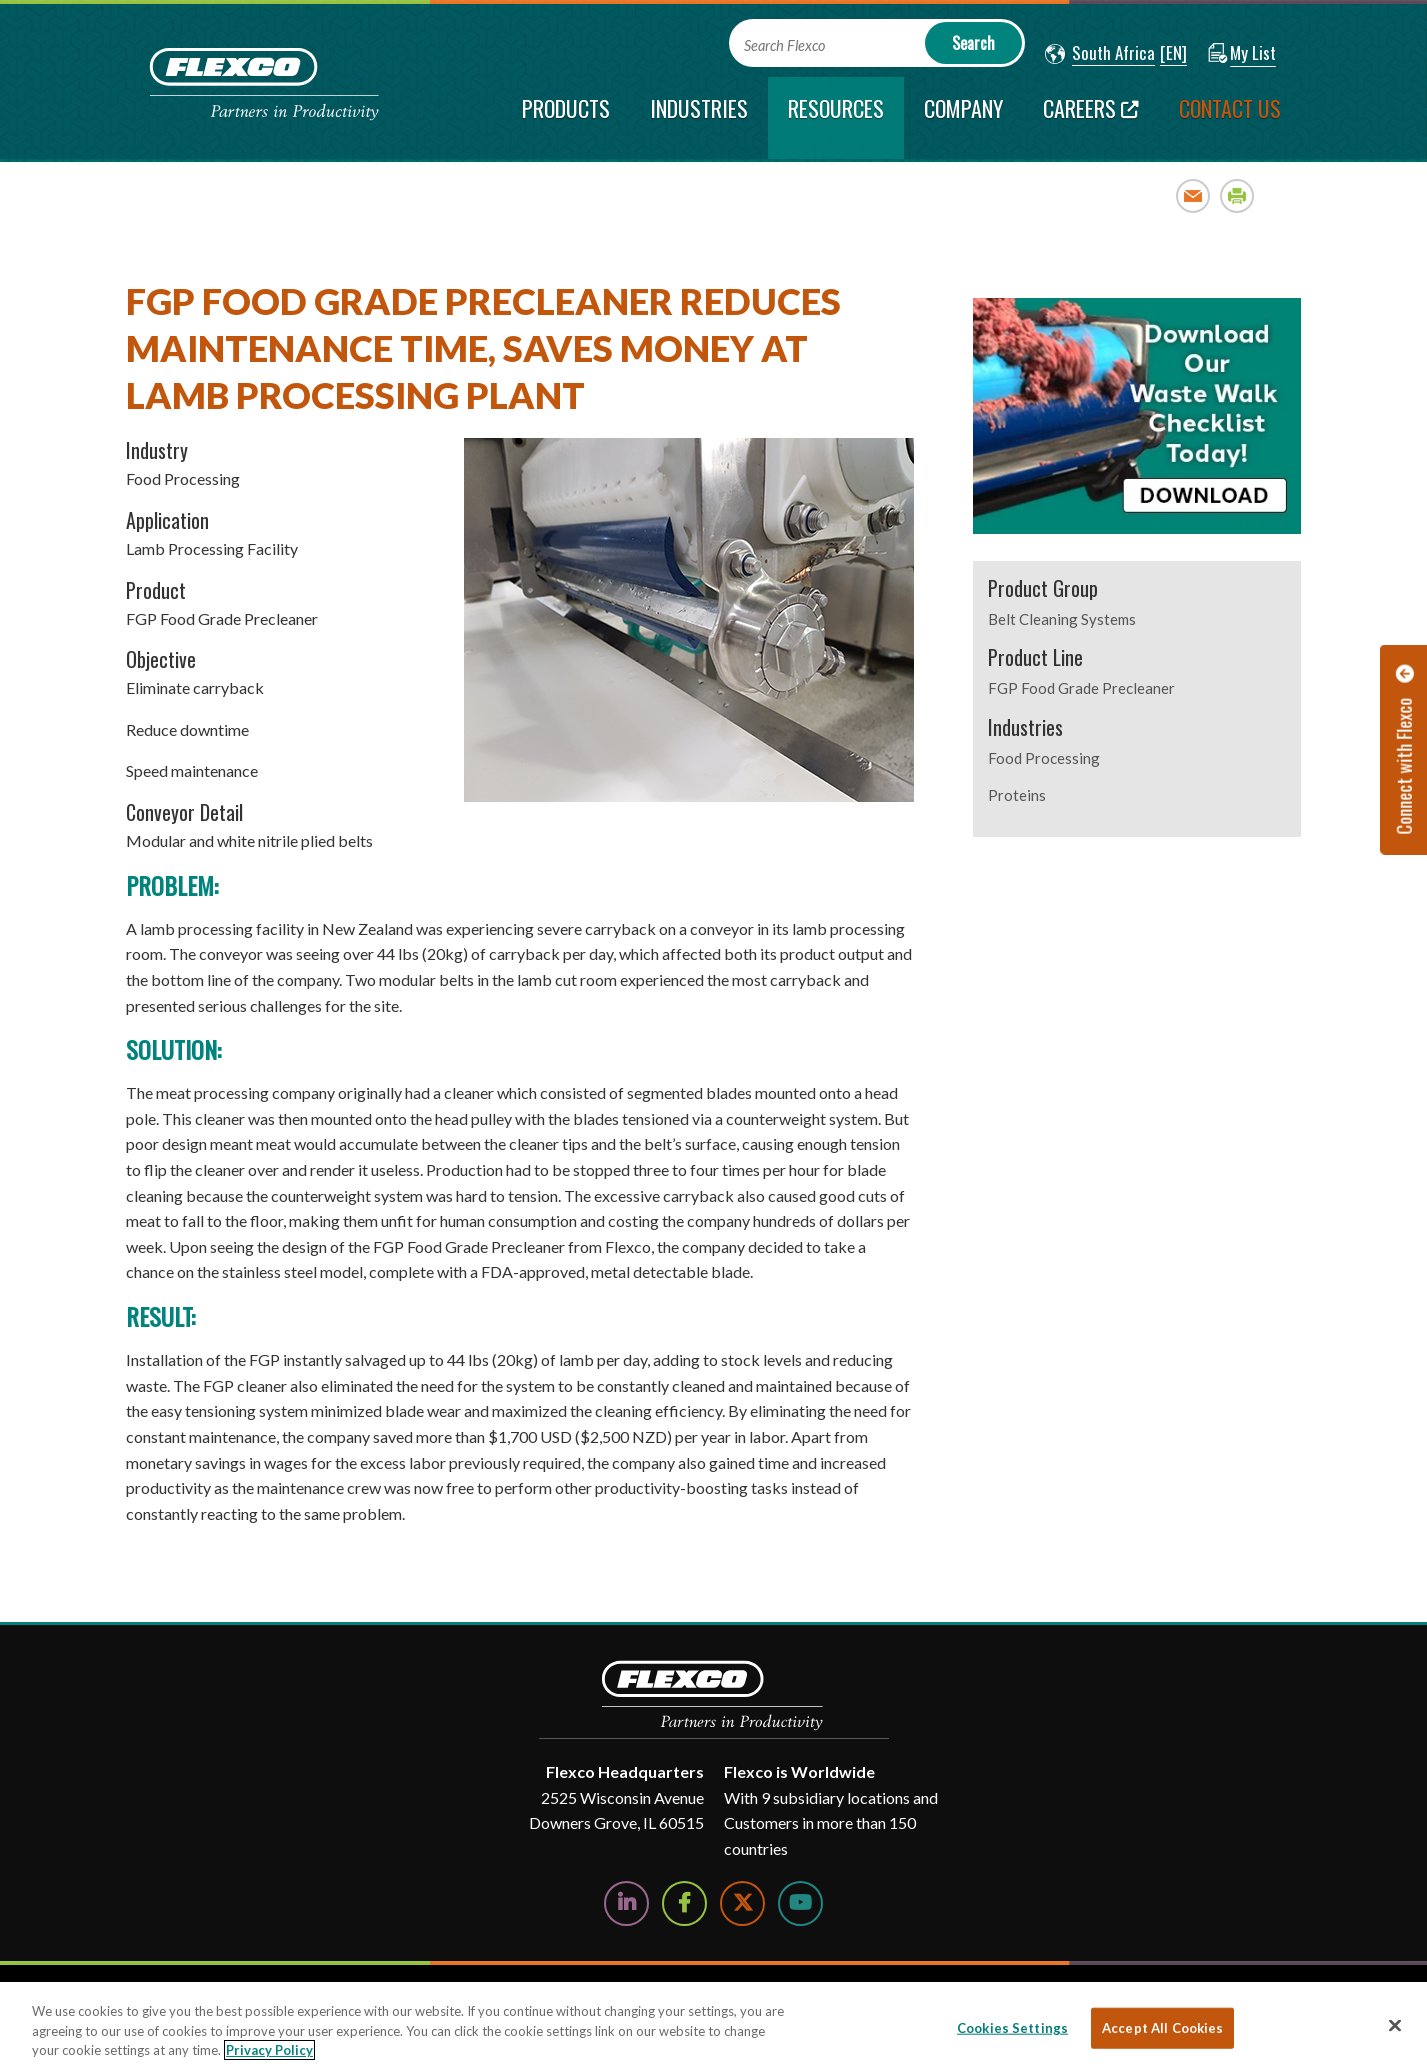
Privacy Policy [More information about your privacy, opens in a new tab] (269, 2050)
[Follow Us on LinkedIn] (626, 1903)
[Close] (1395, 2025)
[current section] (836, 118)
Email (1193, 195)
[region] (713, 2026)
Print (1237, 195)
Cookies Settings (1012, 2027)
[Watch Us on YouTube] (800, 1903)
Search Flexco (784, 45)
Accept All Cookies (1162, 2027)
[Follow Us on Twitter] (742, 1903)
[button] (1100, 54)
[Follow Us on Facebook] (684, 1903)
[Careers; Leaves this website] (1091, 118)
